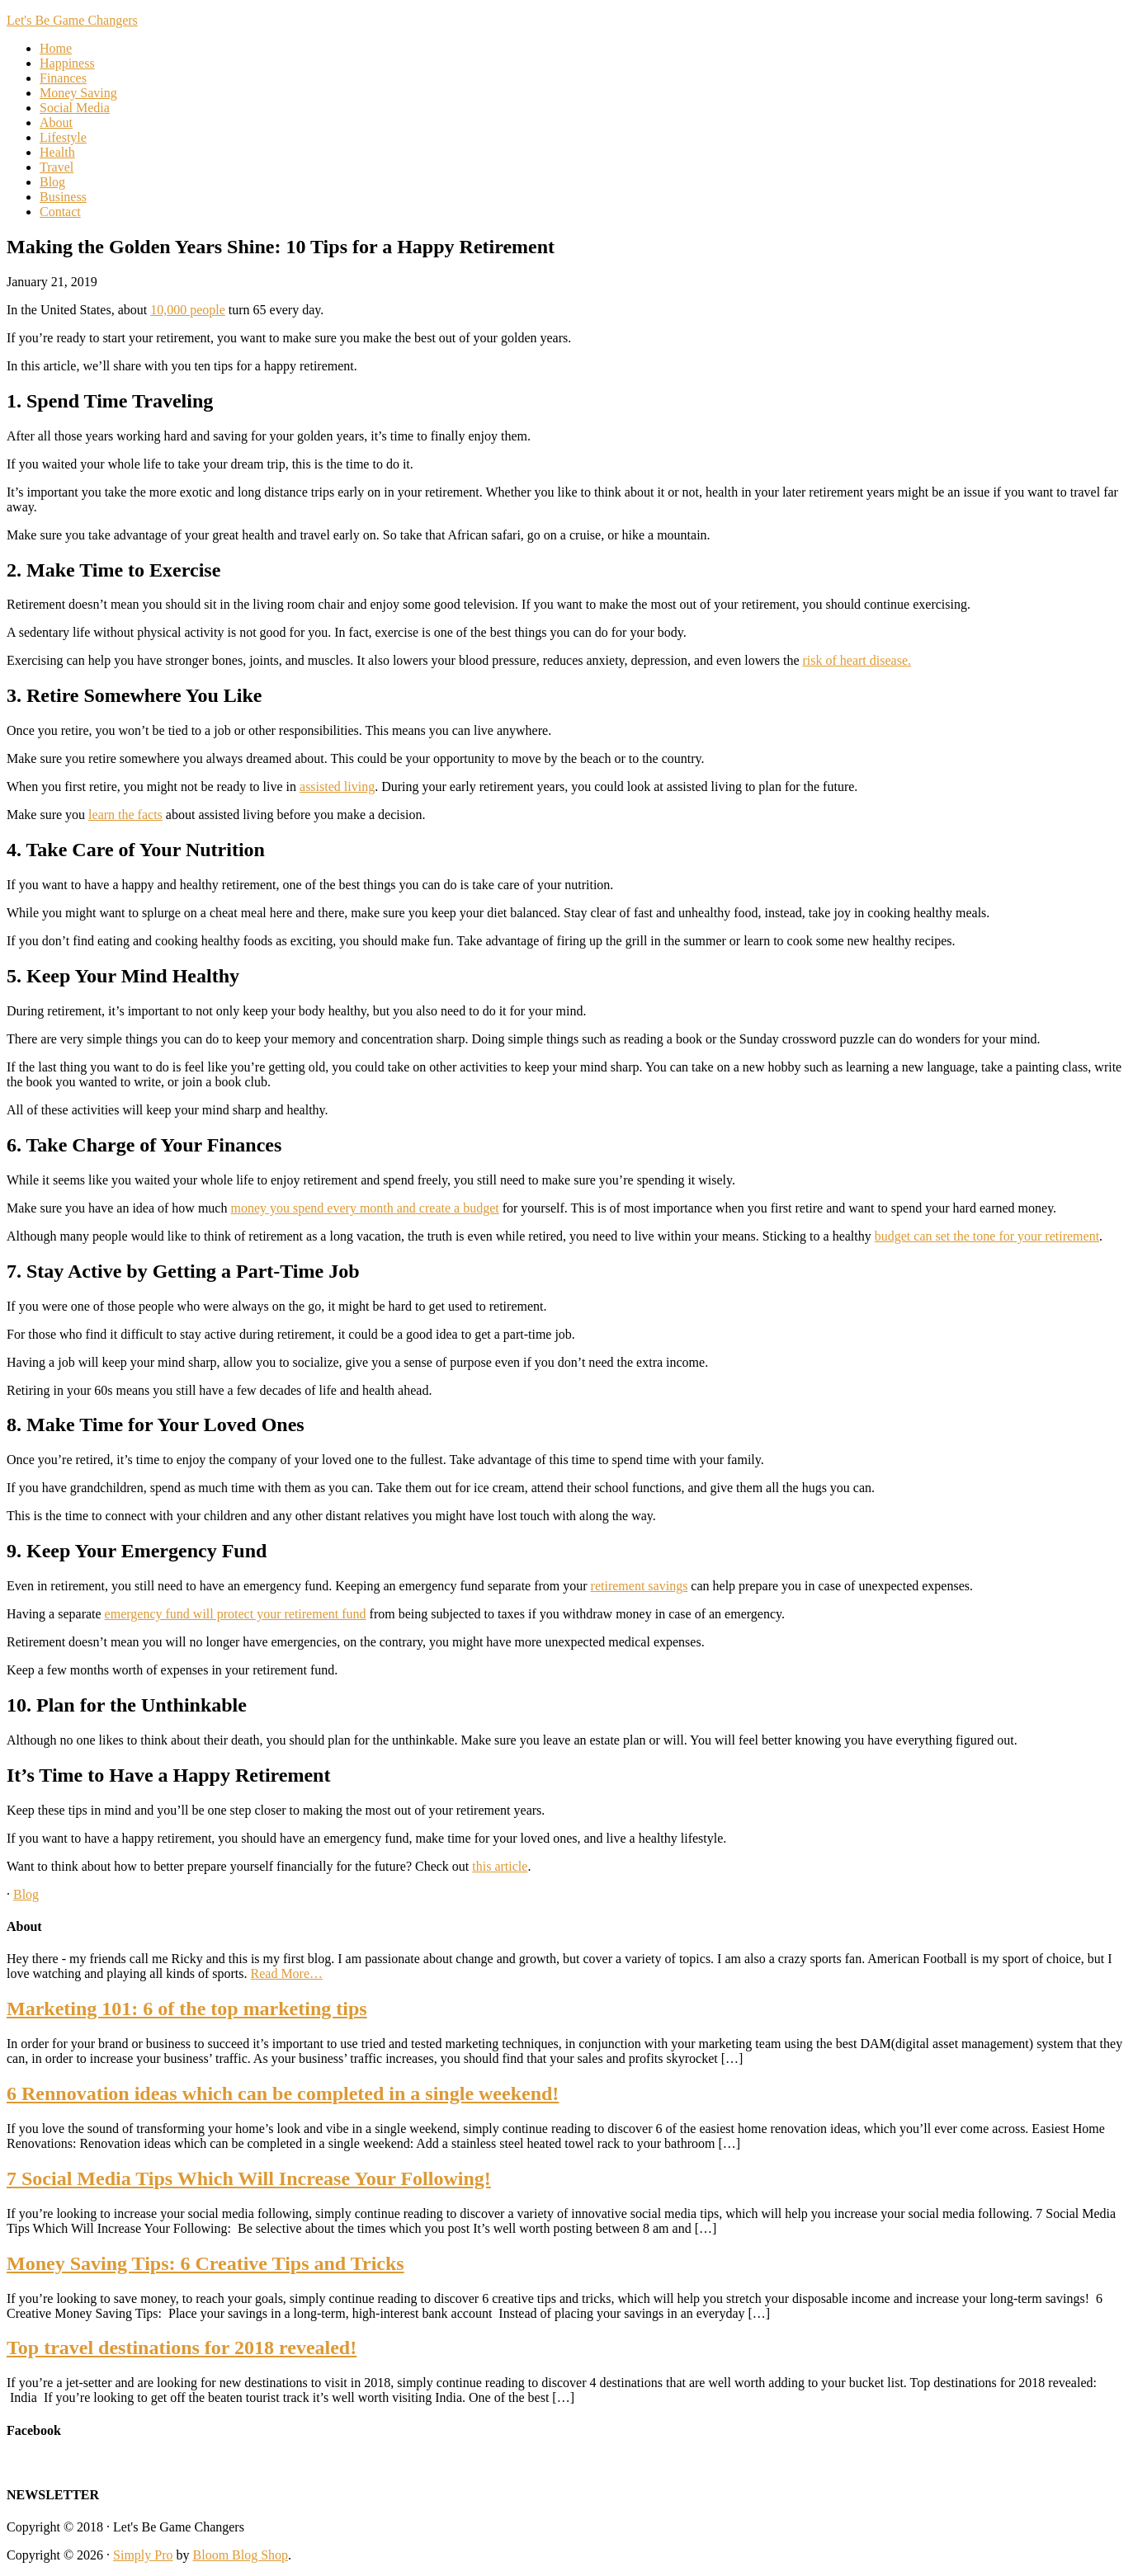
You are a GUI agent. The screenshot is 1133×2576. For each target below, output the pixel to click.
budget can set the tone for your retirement (987, 1236)
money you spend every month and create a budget (364, 1208)
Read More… (287, 1973)
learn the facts (125, 815)
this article (499, 1866)
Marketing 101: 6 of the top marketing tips (187, 2008)
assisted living (337, 786)
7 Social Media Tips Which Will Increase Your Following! (249, 2178)
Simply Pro (142, 2555)
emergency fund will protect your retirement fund (235, 1614)
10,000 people (187, 310)
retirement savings (639, 1586)
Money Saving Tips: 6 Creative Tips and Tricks (205, 2263)
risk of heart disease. (856, 660)
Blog (26, 1894)
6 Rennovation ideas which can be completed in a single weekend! (283, 2093)
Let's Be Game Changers (72, 20)
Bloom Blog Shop (241, 2555)
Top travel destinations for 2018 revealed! (181, 2347)
